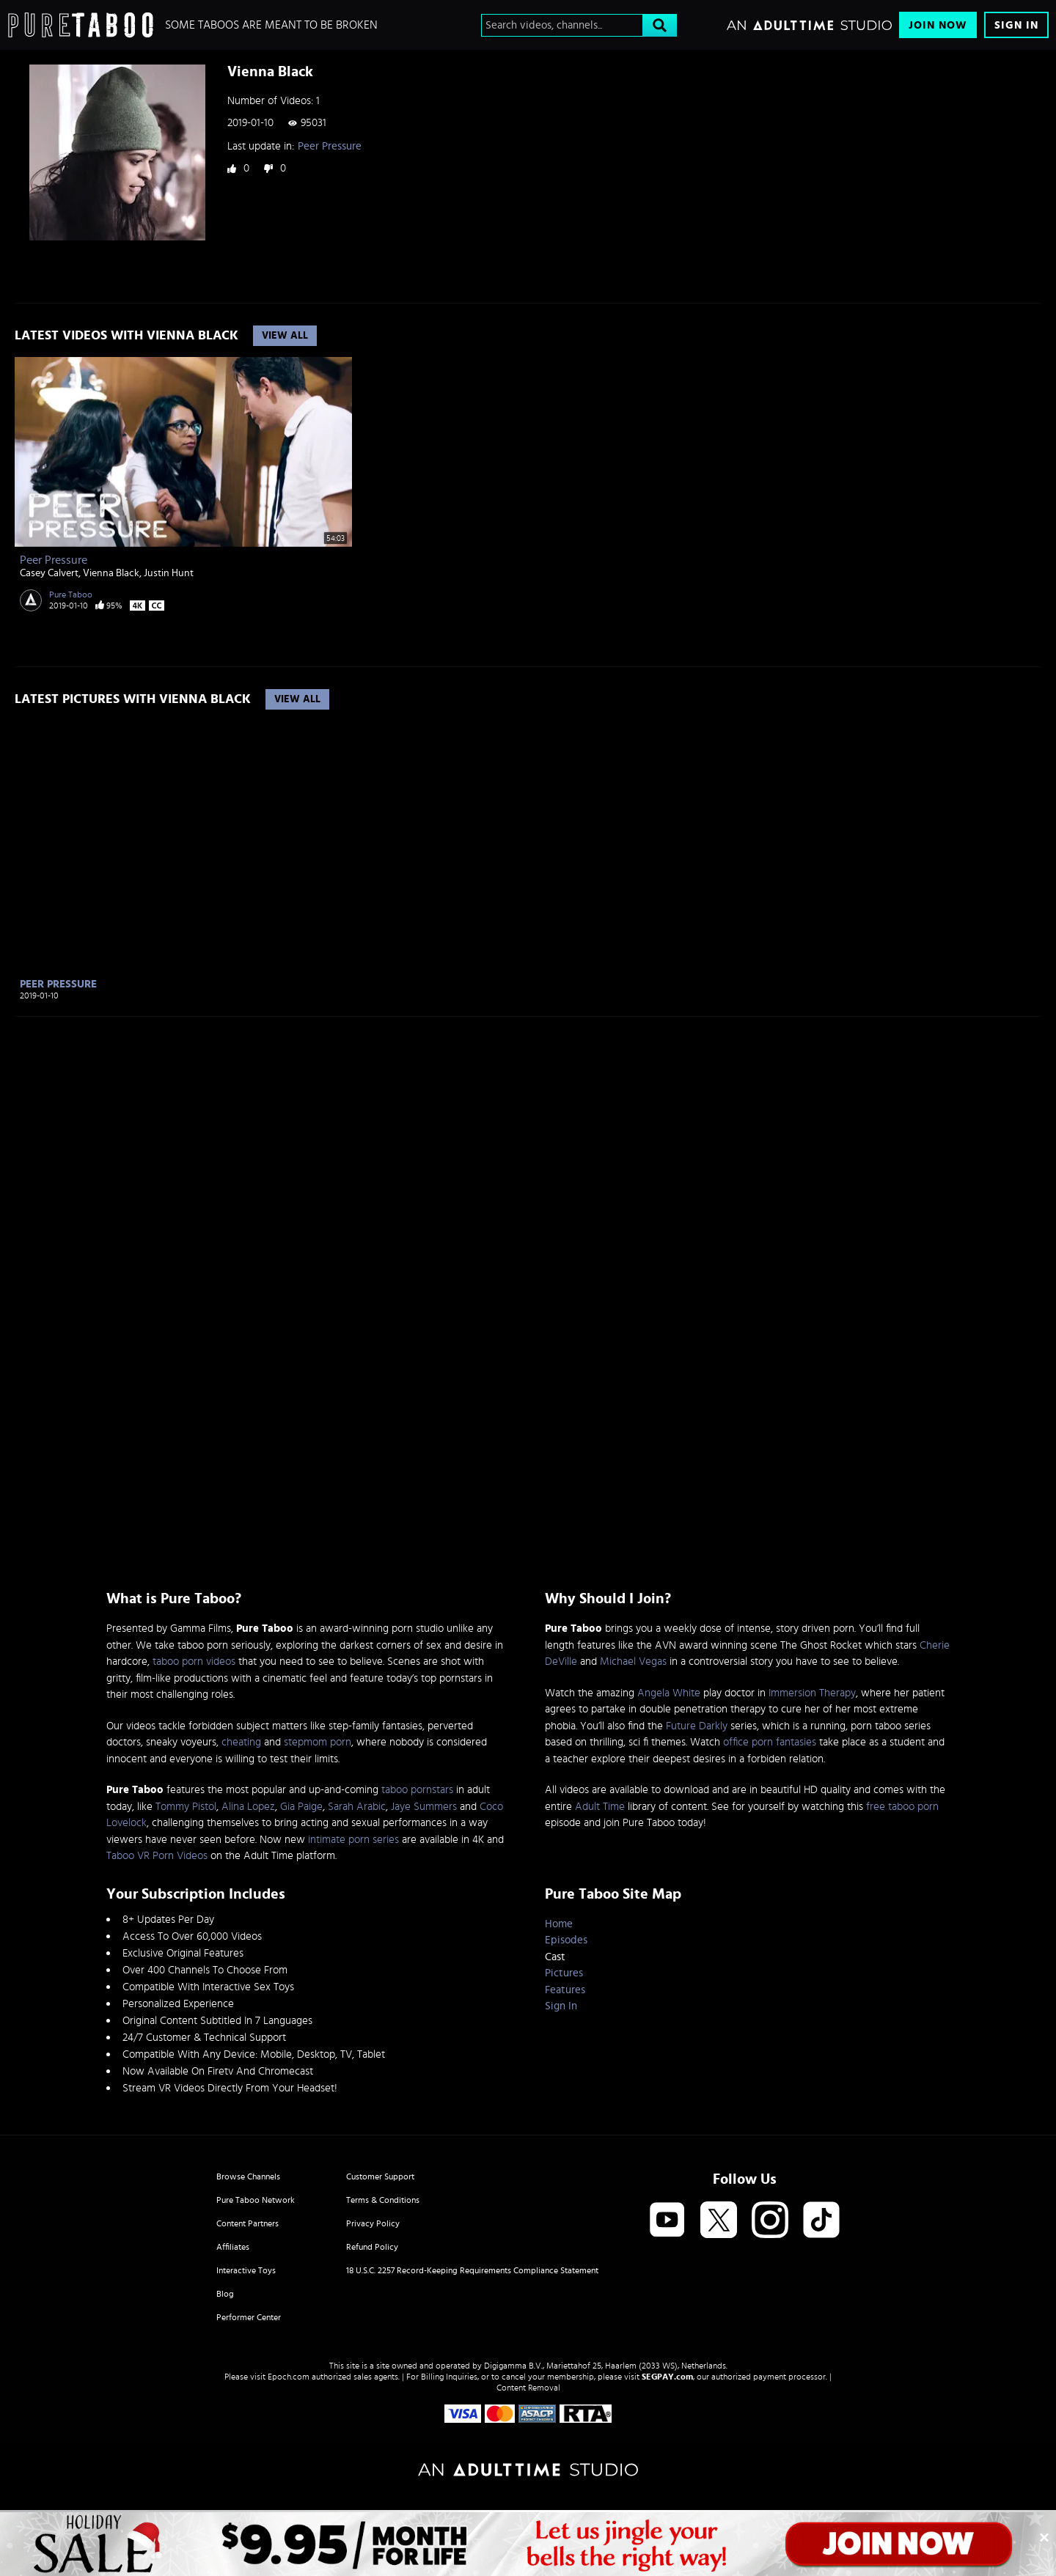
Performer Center (248, 2317)
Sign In (1016, 25)
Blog (225, 2293)
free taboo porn (902, 1806)
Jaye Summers (424, 1806)
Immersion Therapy (812, 1693)
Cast (555, 1956)
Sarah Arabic (357, 1806)
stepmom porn (317, 1742)
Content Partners (247, 2223)
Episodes (566, 1940)
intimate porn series (353, 1839)
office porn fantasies (769, 1742)
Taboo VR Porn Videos (157, 1855)
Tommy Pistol (185, 1806)
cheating (241, 1742)
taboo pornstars (417, 1789)
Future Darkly (696, 1726)
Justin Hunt (169, 573)
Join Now (938, 25)
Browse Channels (248, 2176)
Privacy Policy (373, 2223)
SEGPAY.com (667, 2376)
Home (559, 1923)
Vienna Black (111, 573)
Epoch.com (288, 2376)
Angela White (668, 1693)
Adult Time (600, 1806)
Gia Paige (301, 1806)
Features (565, 1989)
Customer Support (380, 2176)
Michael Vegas (633, 1661)
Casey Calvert (49, 573)
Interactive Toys (246, 2270)
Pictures (564, 1973)
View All (285, 336)
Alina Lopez (248, 1806)
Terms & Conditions (382, 2200)
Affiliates (232, 2246)
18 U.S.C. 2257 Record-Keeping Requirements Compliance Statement (472, 2270)
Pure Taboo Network (255, 2200)
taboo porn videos (194, 1661)
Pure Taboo (70, 594)
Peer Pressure (330, 146)
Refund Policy (372, 2246)
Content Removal (528, 2387)
